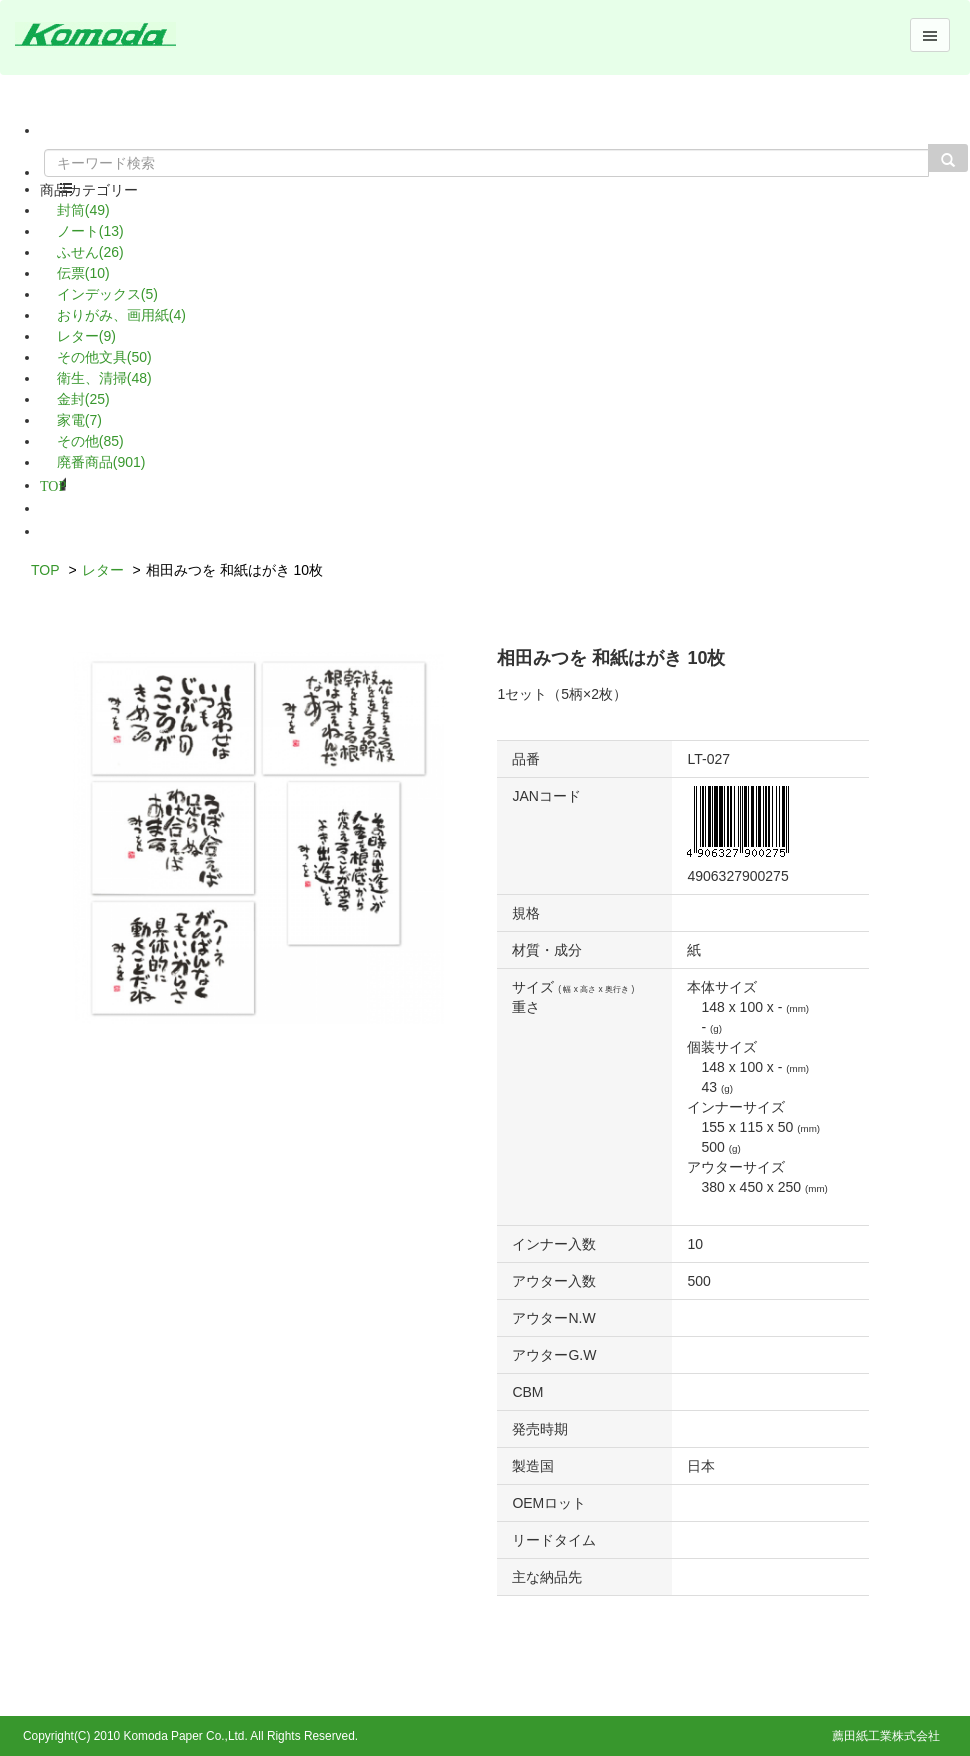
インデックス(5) (107, 294)
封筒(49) (83, 210)
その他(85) (90, 441)
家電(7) (79, 420)
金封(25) (83, 399)
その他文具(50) (104, 357)
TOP (53, 484)
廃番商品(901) (101, 462)
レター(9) (86, 336)
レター (103, 570)
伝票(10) (83, 273)
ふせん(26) (90, 252)
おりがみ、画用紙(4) (121, 315)
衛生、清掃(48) (104, 378)
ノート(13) (90, 231)
